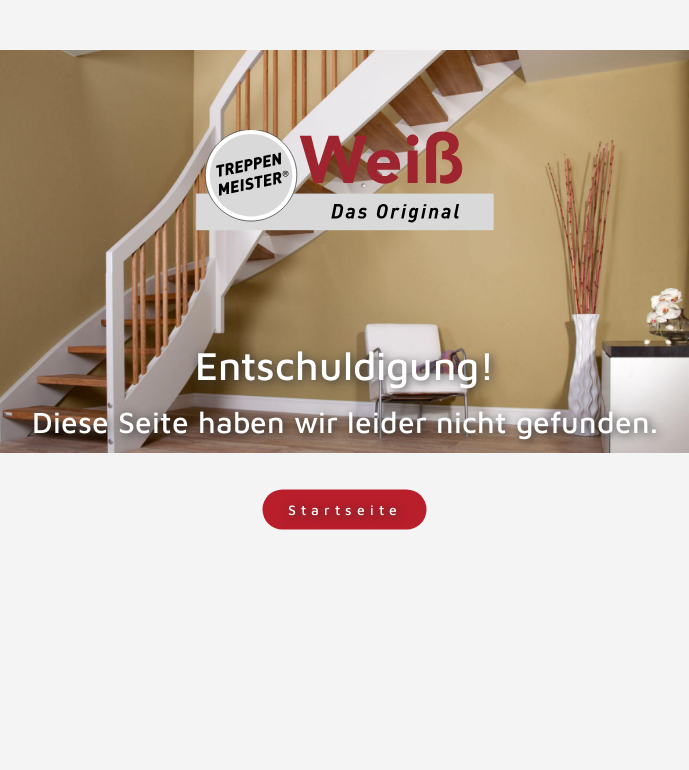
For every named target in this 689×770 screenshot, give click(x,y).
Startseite (345, 509)
